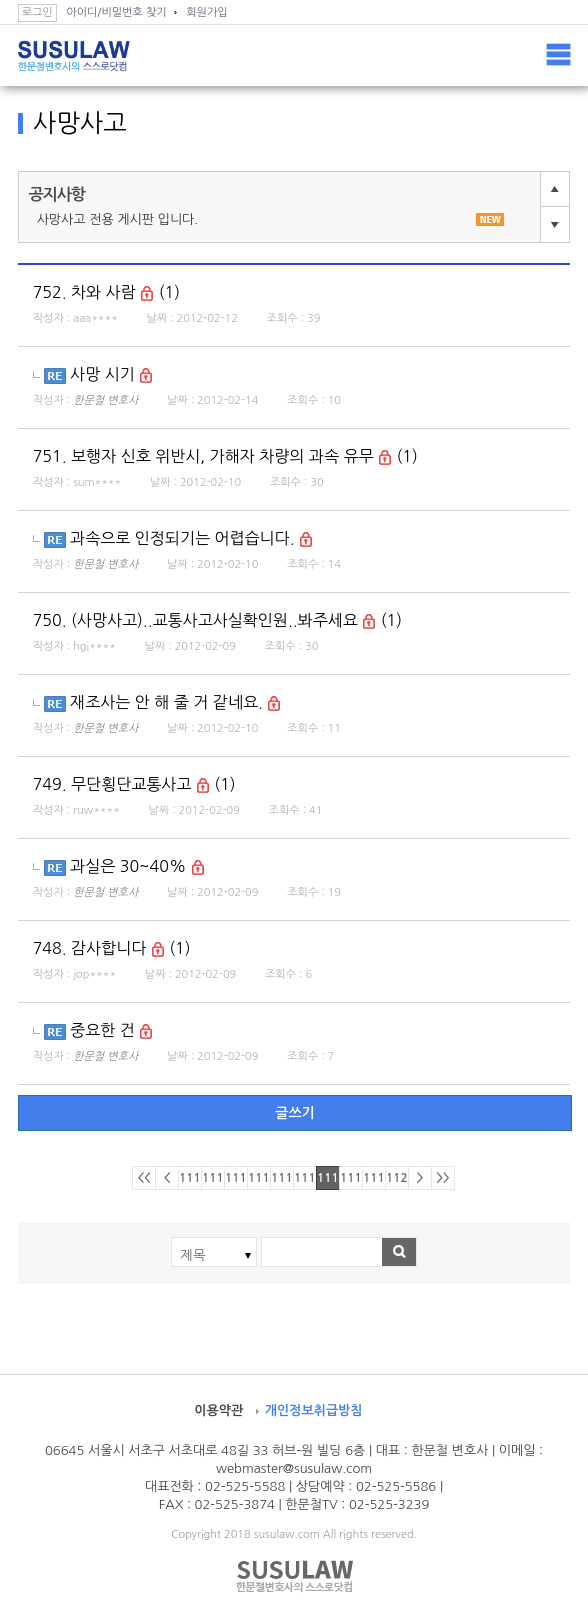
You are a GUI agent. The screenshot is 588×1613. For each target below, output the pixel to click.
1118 (351, 1178)
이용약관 (218, 1410)
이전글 (555, 189)
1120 (397, 1178)
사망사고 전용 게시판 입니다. (271, 219)
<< (143, 1178)
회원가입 (206, 12)
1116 (305, 1178)
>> (442, 1178)
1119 (374, 1178)
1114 (259, 1178)
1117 (328, 1178)
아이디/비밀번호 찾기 (116, 12)
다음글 (555, 224)
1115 (282, 1178)
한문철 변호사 (105, 400)
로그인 (37, 12)
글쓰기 (294, 1113)
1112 (213, 1178)
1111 (190, 1178)
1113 (236, 1178)
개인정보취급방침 (314, 1410)
